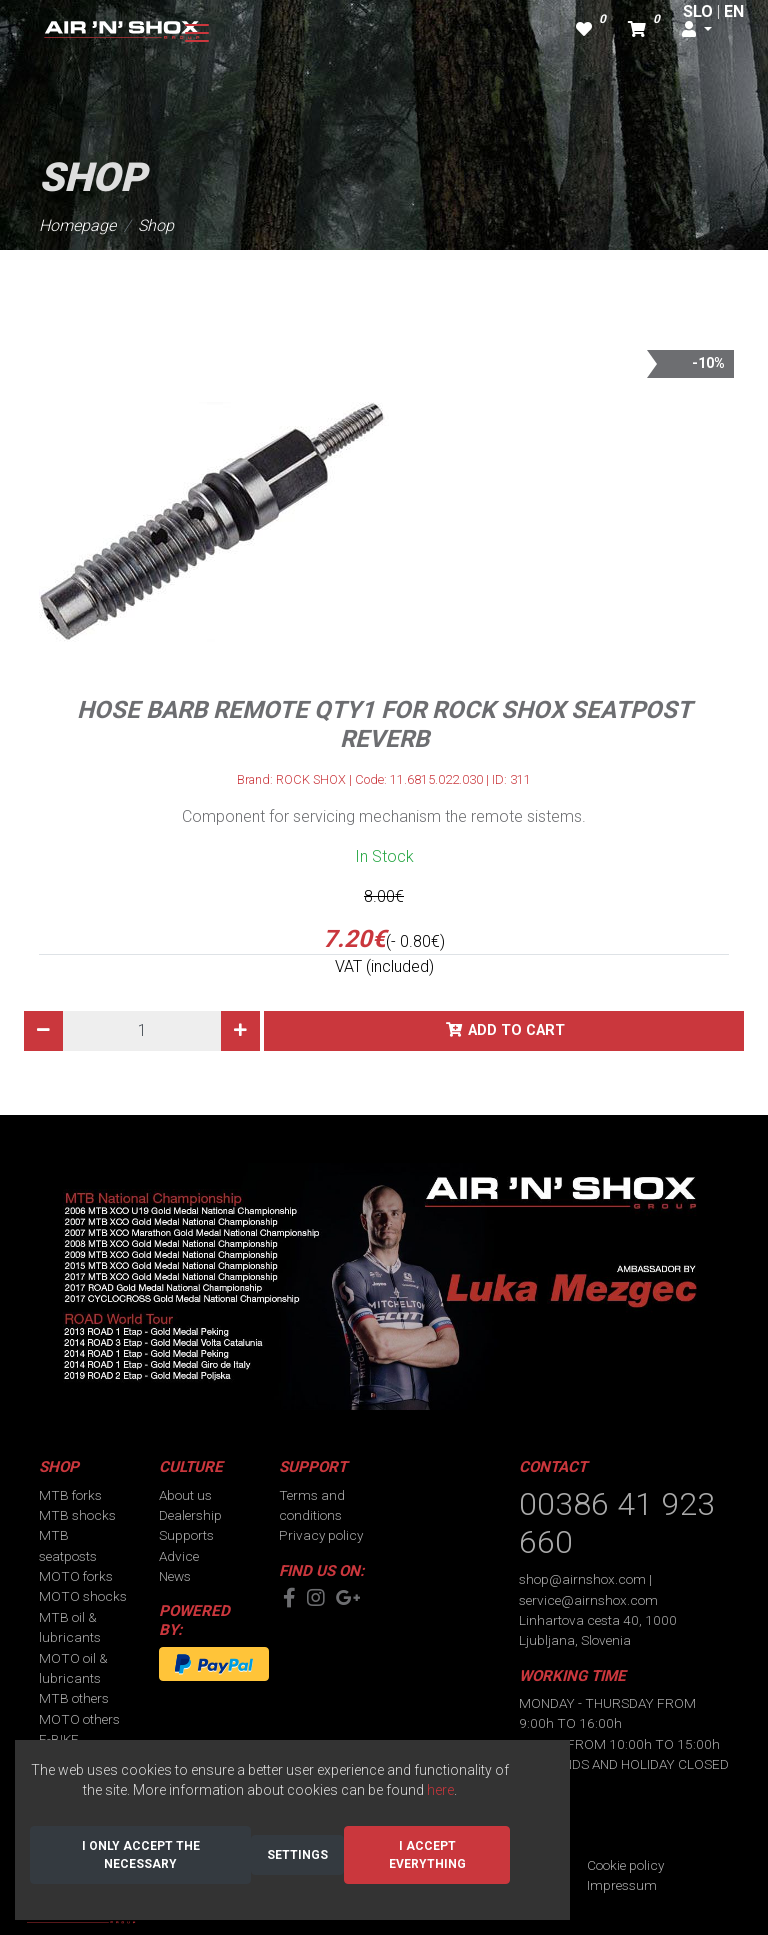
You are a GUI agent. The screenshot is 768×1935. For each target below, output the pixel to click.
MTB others (74, 1698)
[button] (697, 30)
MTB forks (70, 1495)
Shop (156, 225)
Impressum (622, 1885)
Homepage (77, 225)
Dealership (190, 1515)
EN (734, 11)
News (175, 1576)
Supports (186, 1535)
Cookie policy (625, 1865)
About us (185, 1495)
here (440, 1790)
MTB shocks (77, 1515)
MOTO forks (76, 1576)
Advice (179, 1556)
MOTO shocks (83, 1596)
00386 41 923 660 (617, 1523)
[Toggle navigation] (197, 33)
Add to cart (516, 1030)
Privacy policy (321, 1535)
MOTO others (79, 1719)
